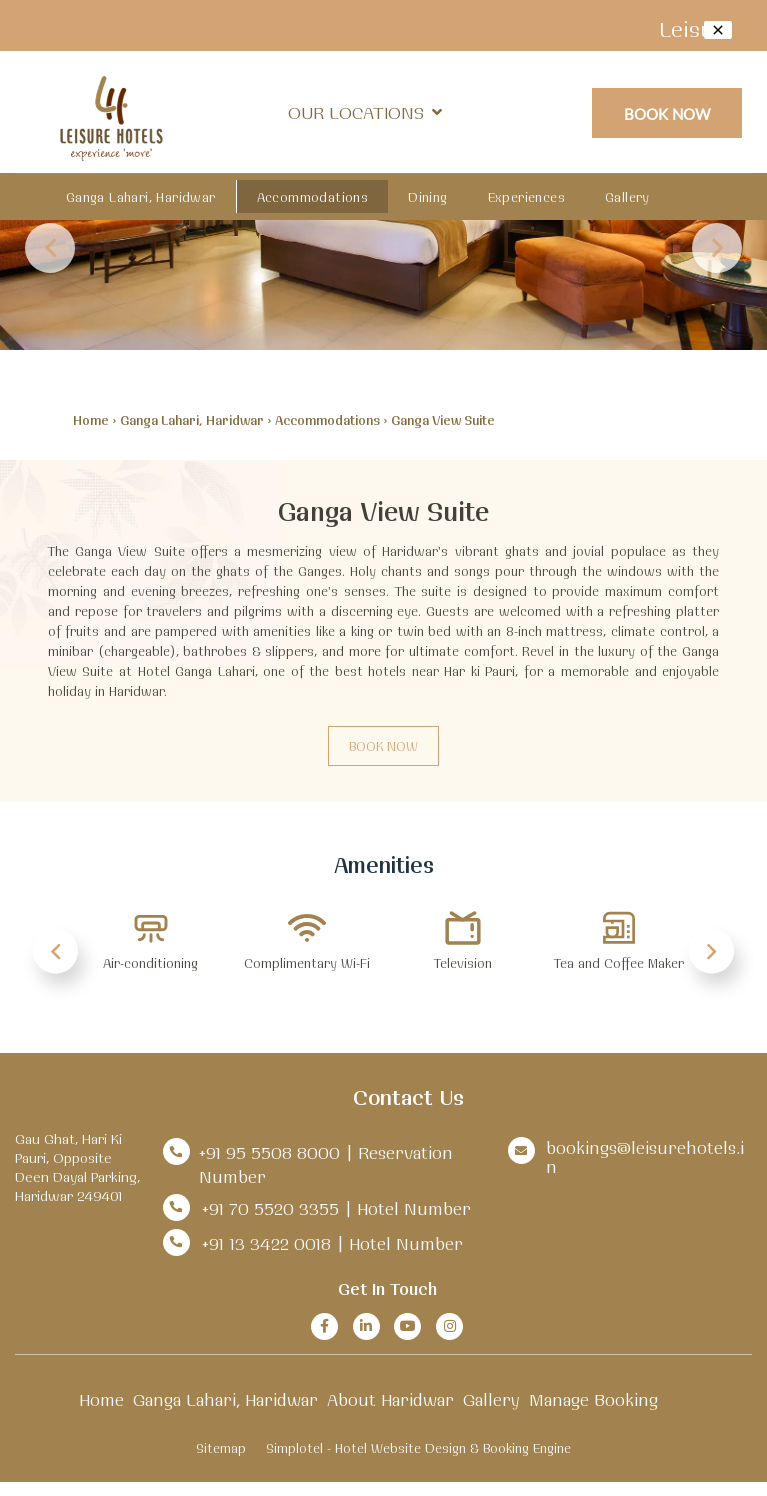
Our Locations (365, 112)
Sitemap (221, 1448)
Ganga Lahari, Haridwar (141, 197)
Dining (427, 197)
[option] (151, 950)
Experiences (526, 197)
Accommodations (313, 197)
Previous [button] (50, 248)
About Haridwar (390, 1399)
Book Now (667, 113)
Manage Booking (593, 1399)
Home (91, 420)
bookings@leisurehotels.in (645, 1157)
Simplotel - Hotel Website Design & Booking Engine (418, 1448)
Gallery (627, 197)
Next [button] (717, 248)
